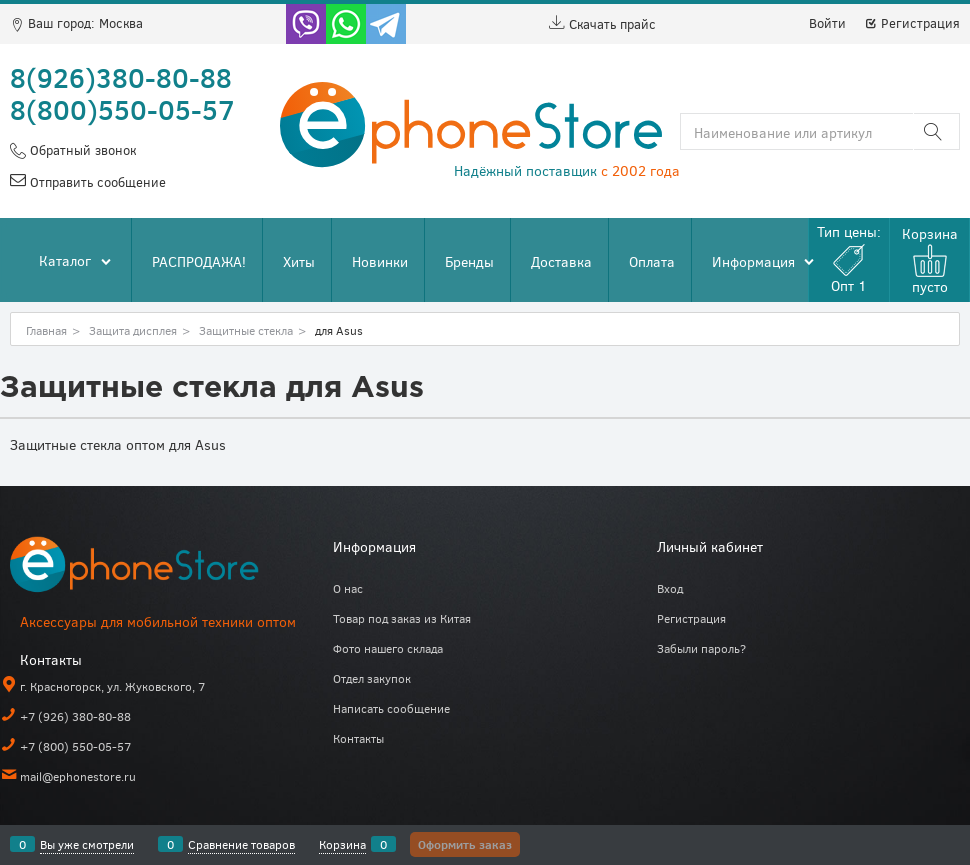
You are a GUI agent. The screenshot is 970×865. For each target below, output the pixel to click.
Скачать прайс (602, 24)
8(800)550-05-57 (122, 109)
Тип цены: (849, 258)
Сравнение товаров (241, 844)
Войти (827, 23)
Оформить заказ (465, 844)
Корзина (342, 844)
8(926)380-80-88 (121, 77)
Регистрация (912, 23)
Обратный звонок (81, 150)
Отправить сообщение (96, 182)
